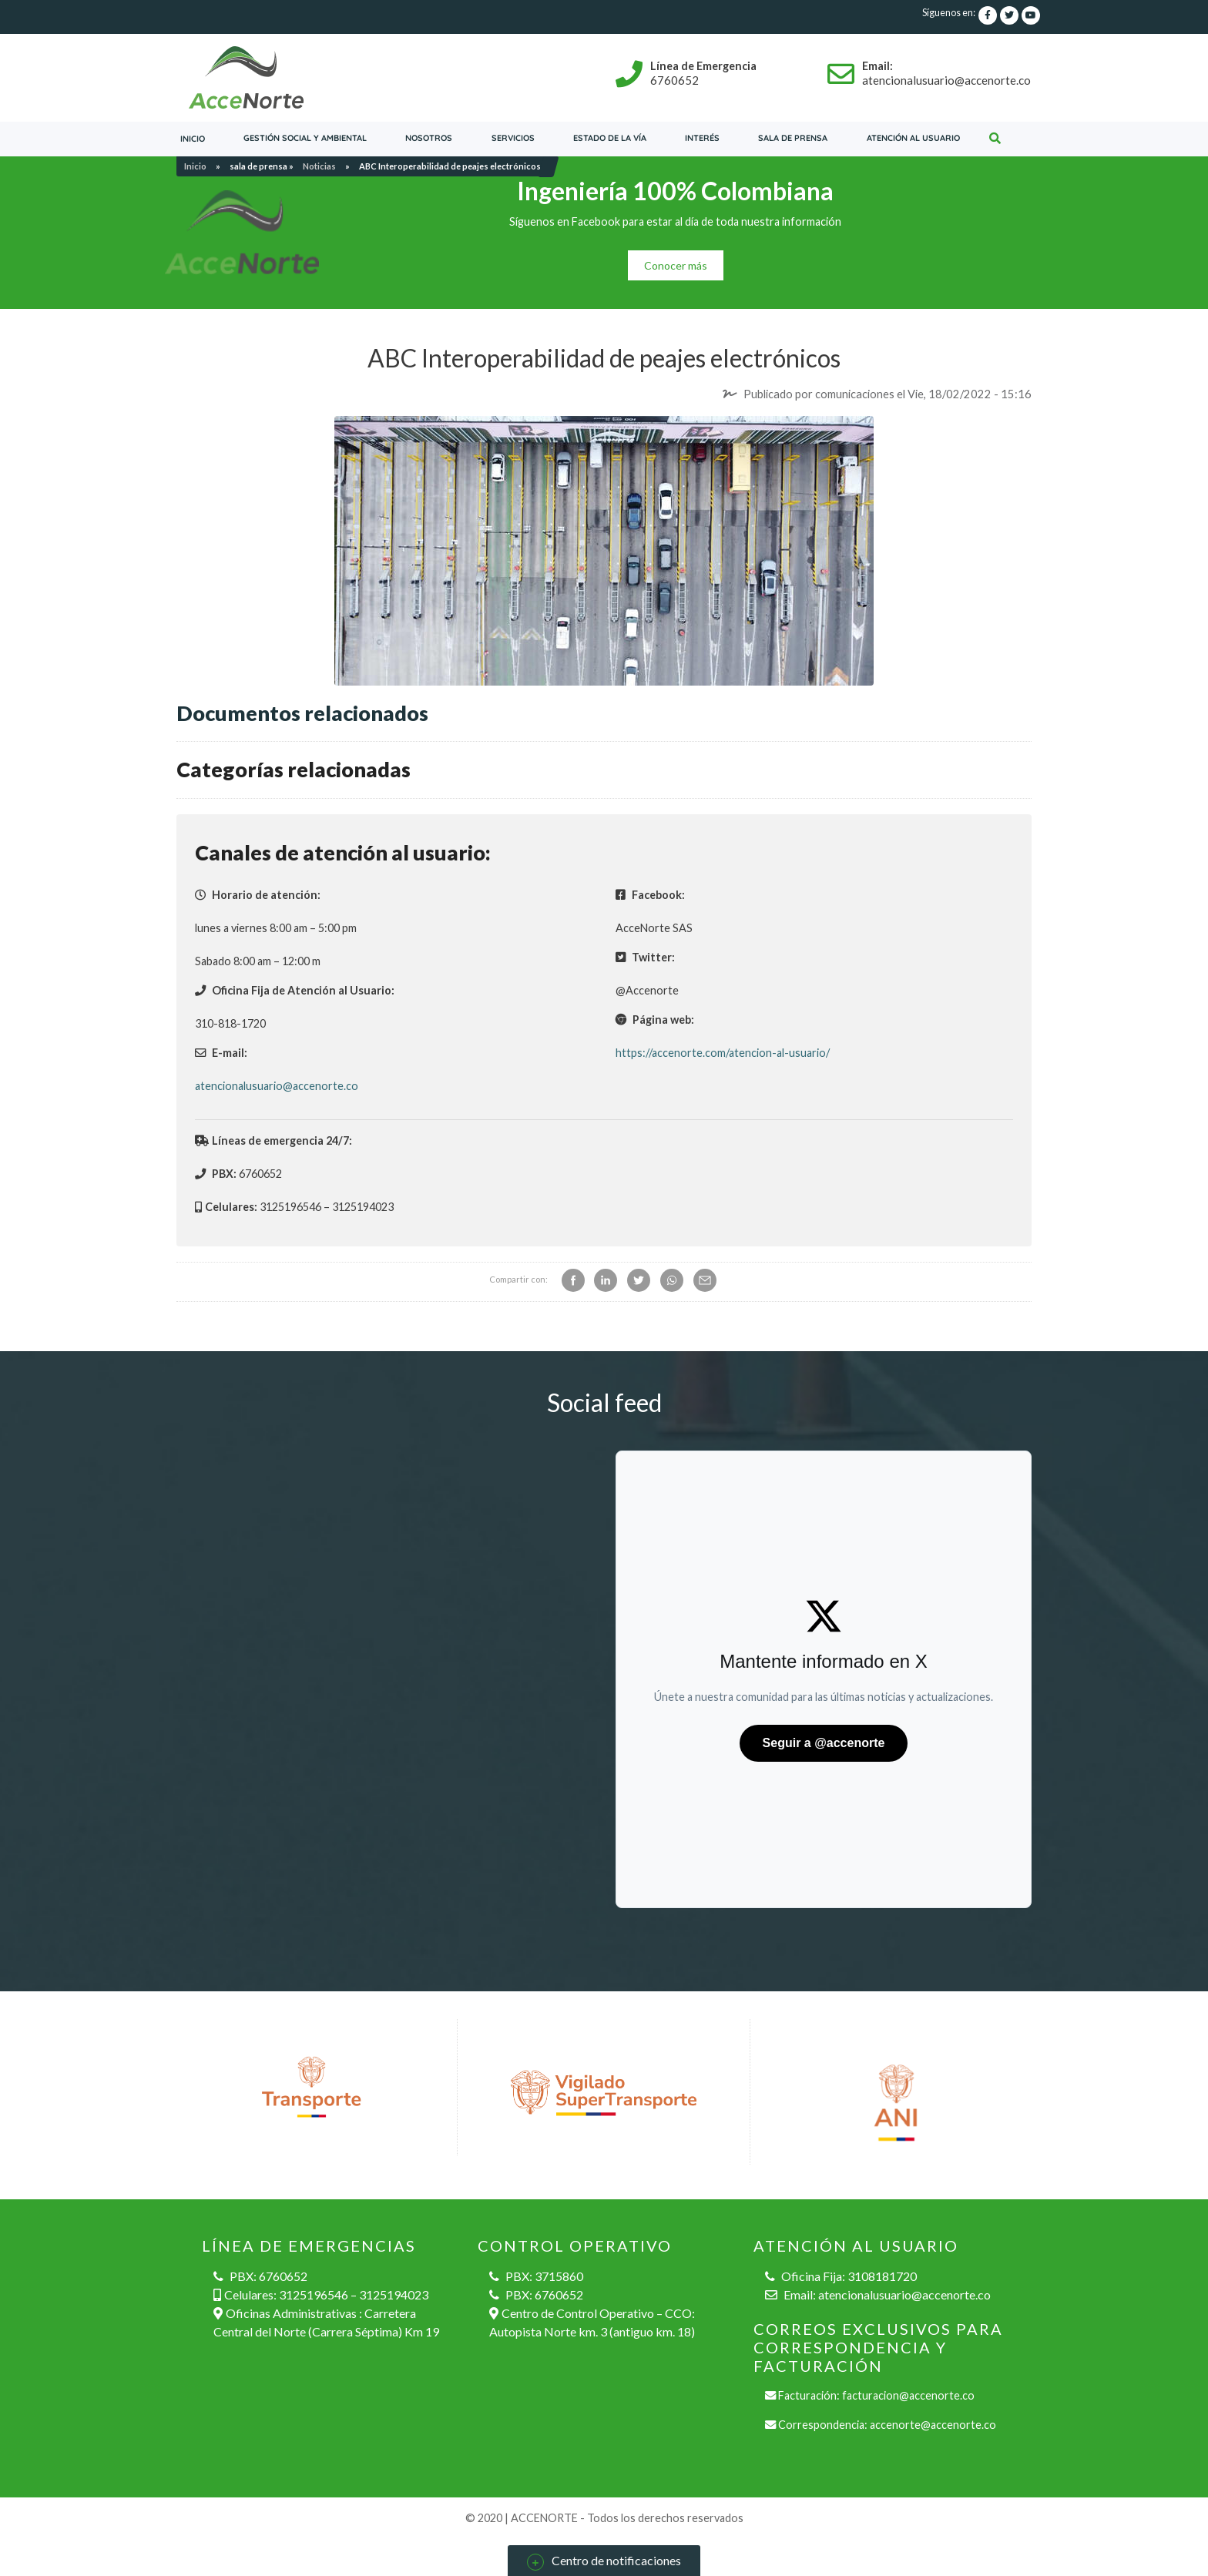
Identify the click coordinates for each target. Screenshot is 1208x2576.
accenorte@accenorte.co (933, 2424)
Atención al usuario (913, 137)
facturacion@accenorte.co (908, 2395)
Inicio (192, 138)
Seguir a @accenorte (824, 1742)
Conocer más (675, 265)
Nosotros (428, 137)
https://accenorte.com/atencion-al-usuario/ (723, 1052)
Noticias (319, 166)
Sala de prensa (792, 137)
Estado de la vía (609, 137)
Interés (702, 137)
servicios (513, 137)
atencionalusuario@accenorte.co (276, 1085)
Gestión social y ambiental (305, 137)
